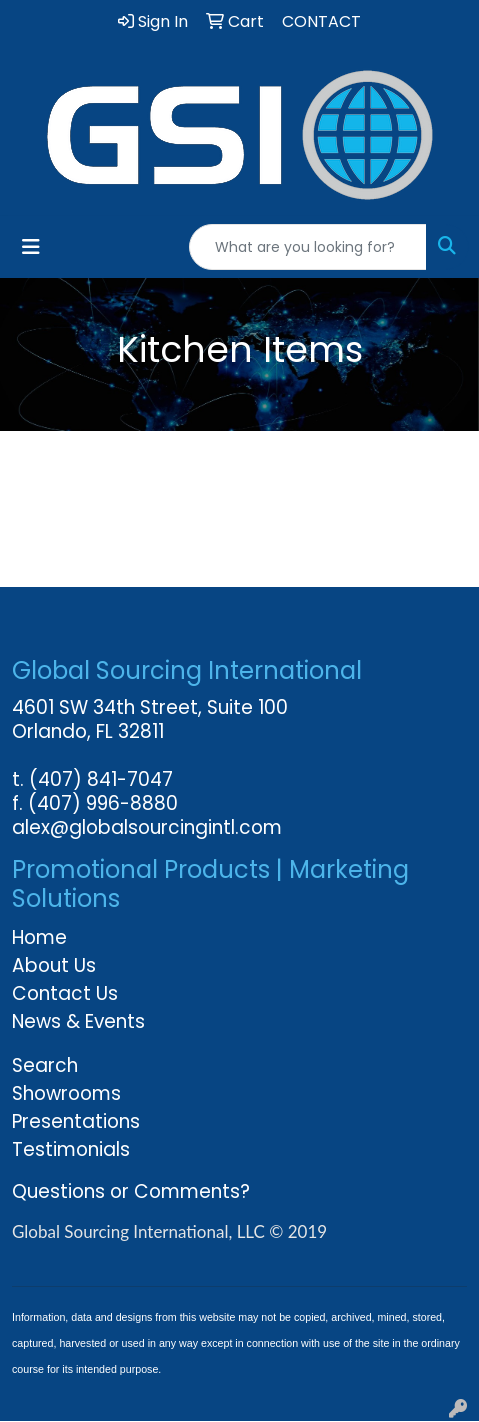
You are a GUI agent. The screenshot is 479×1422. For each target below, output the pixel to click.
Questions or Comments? (131, 1191)
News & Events (78, 1021)
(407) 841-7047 (101, 779)
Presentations (76, 1121)
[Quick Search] (308, 247)
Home (39, 937)
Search (45, 1065)
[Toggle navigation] (31, 247)
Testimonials (71, 1149)
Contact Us (65, 993)
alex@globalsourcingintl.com (147, 827)
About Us (54, 965)
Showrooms (66, 1093)
